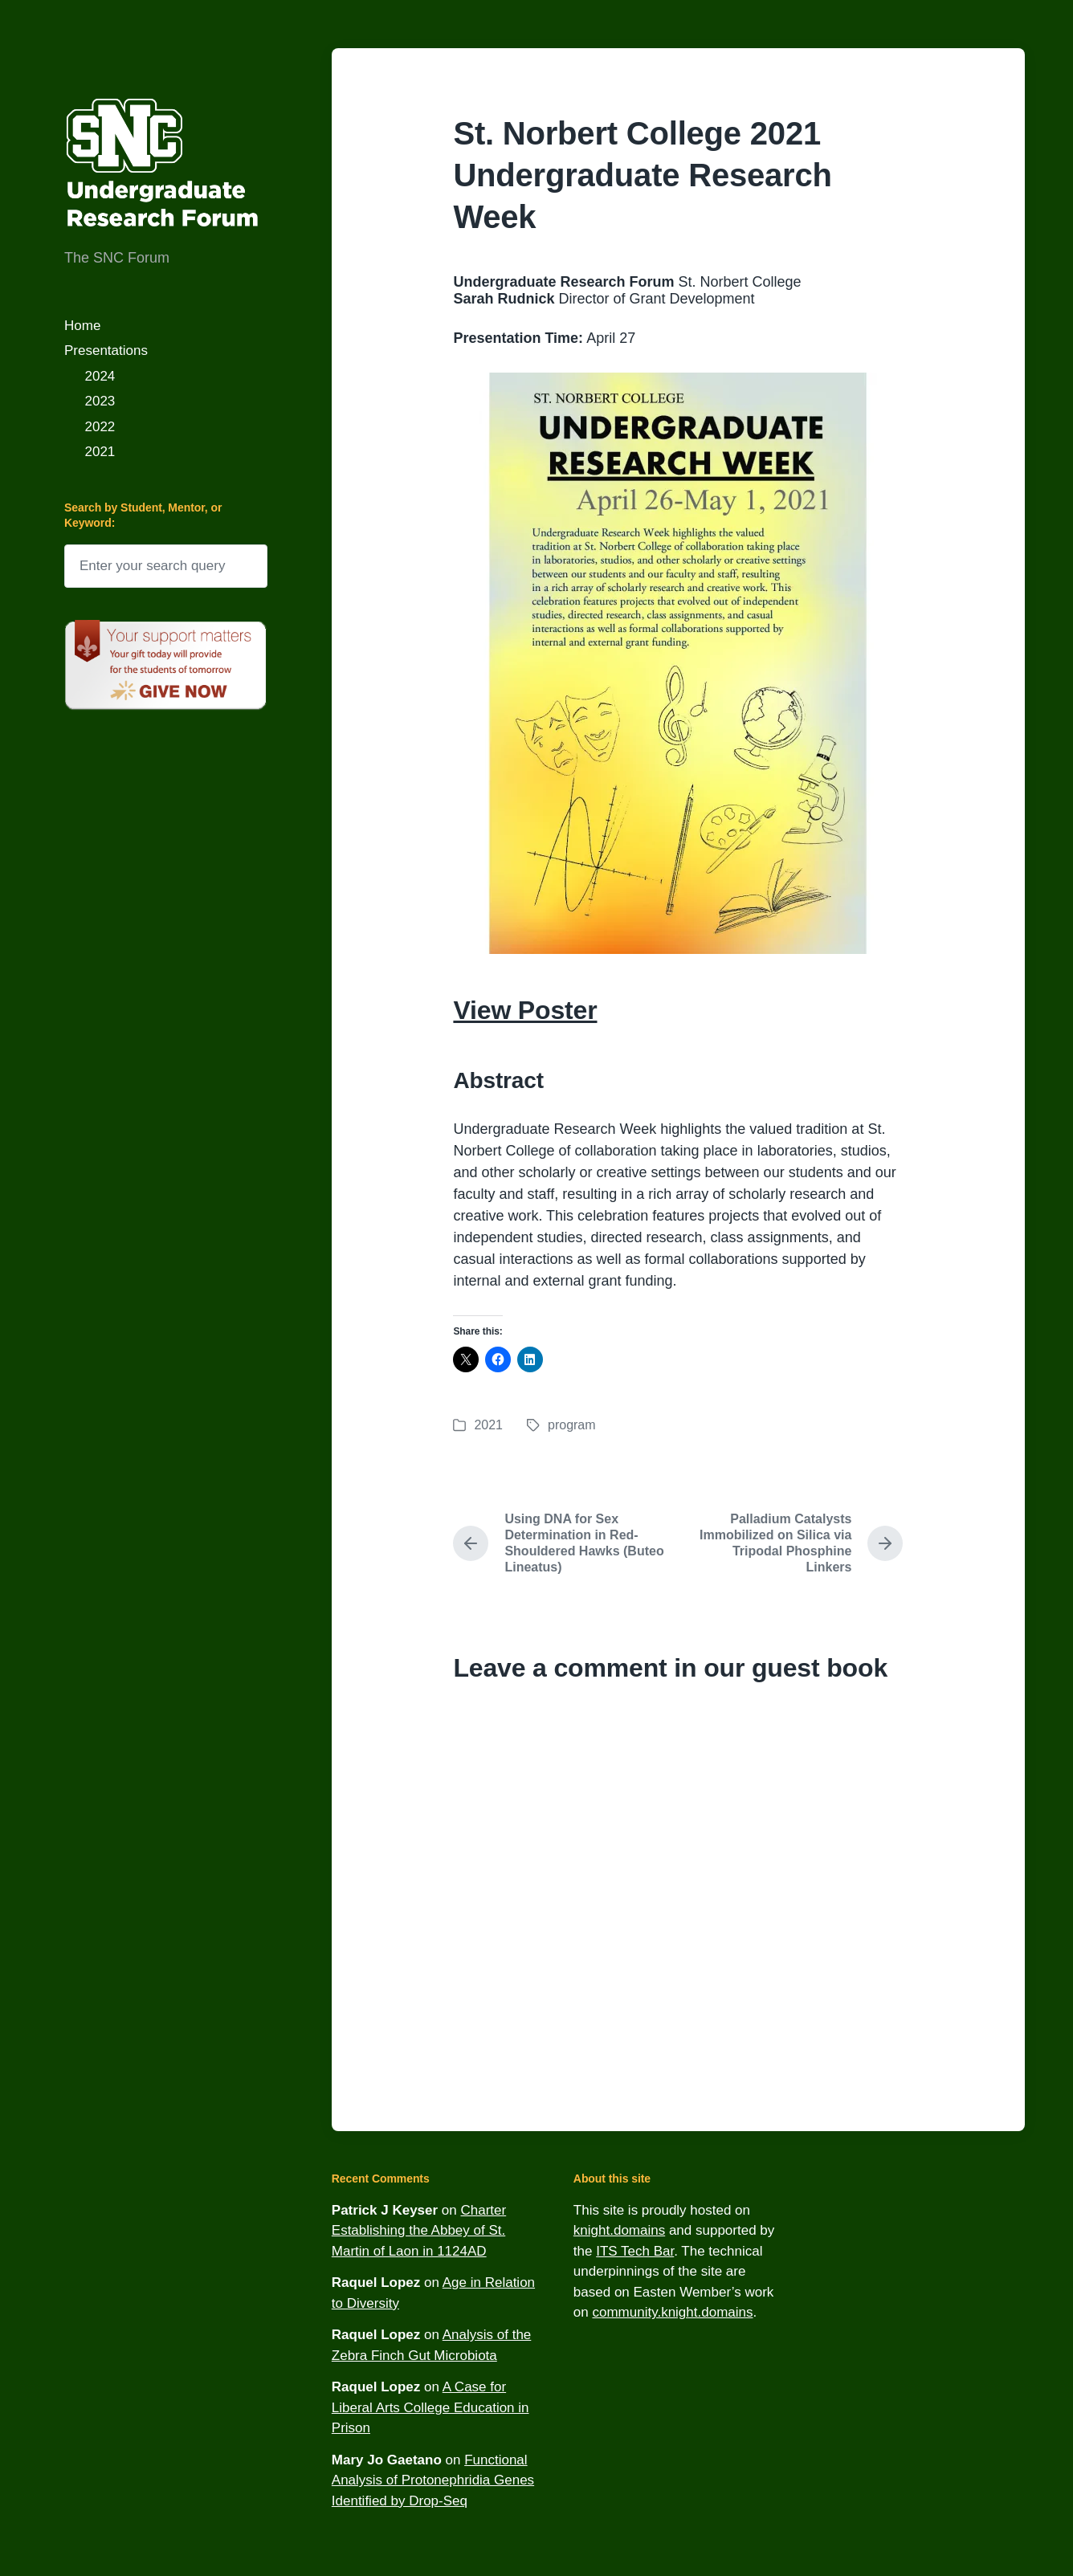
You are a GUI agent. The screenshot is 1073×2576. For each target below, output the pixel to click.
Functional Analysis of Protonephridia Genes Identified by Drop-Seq (433, 2480)
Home (82, 325)
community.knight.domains (672, 2312)
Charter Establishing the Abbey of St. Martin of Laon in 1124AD (419, 2231)
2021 (100, 451)
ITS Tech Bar (635, 2251)
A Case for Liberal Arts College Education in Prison (430, 2407)
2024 (100, 376)
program (572, 1425)
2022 (100, 426)
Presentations (106, 350)
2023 (100, 401)
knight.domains (619, 2230)
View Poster (525, 1010)
